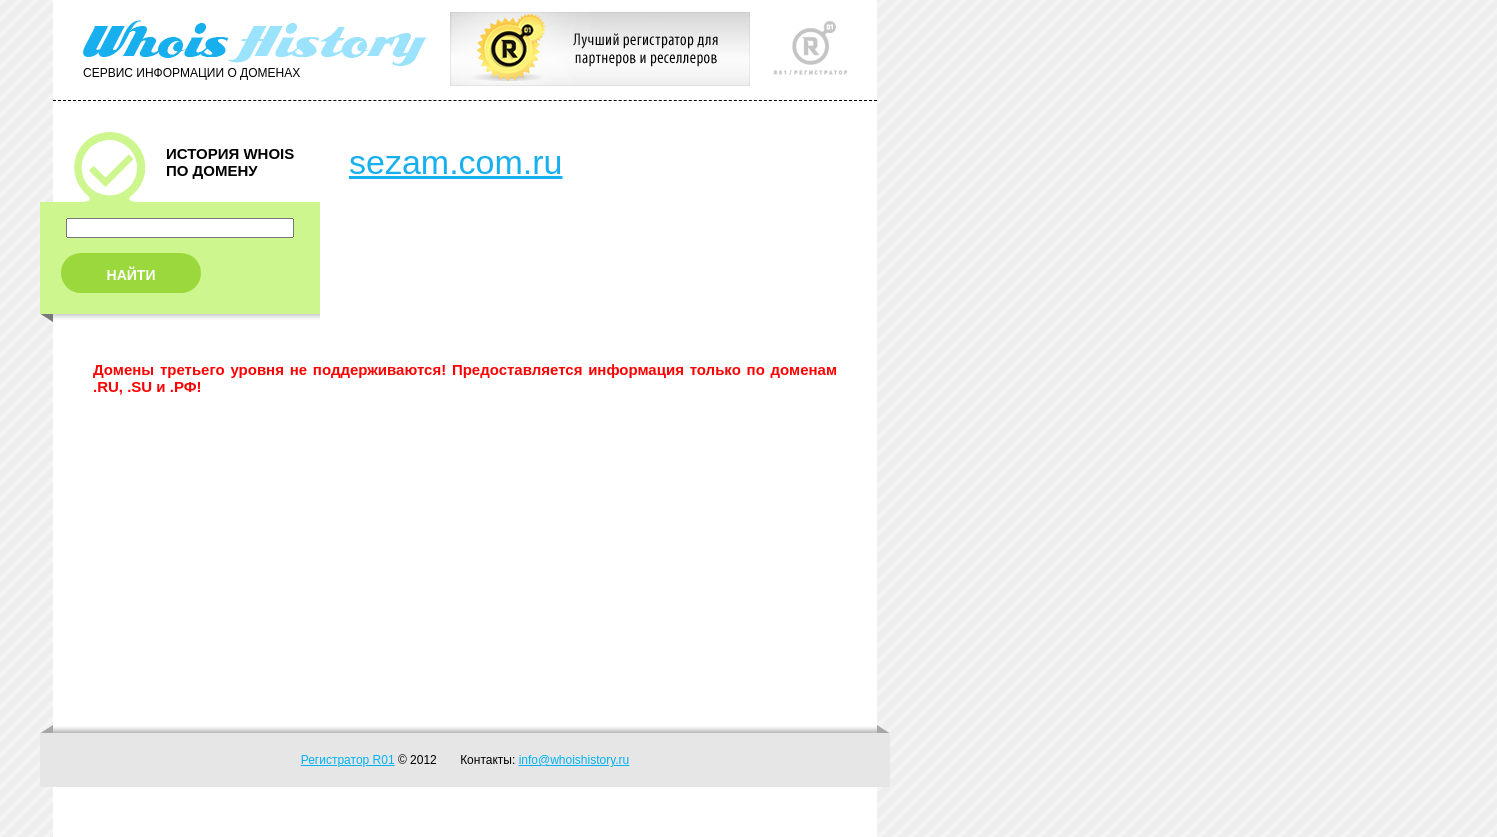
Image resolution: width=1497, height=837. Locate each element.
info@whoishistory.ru (574, 760)
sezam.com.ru (456, 162)
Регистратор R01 (348, 760)
